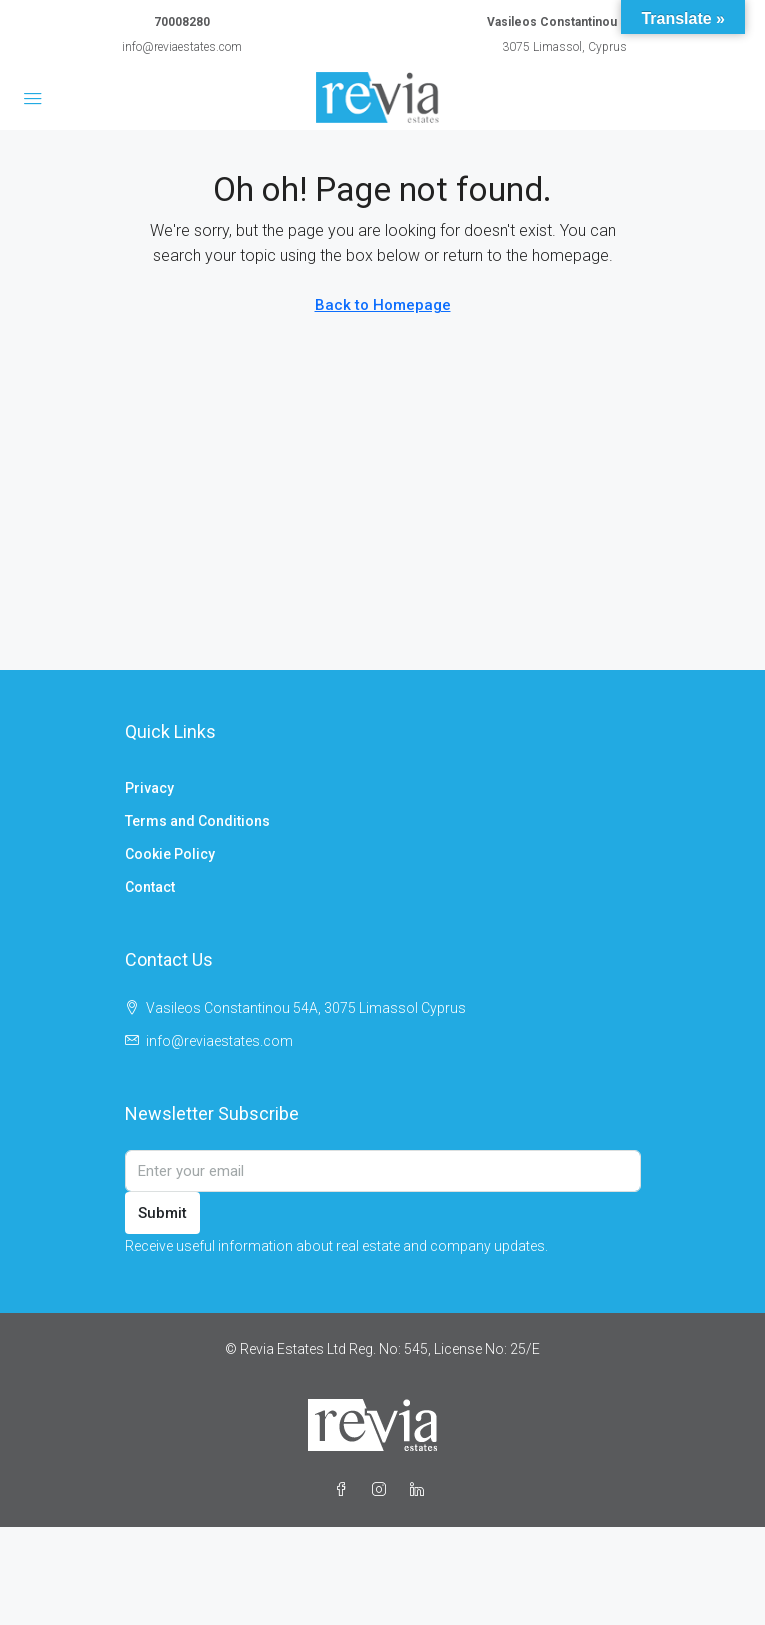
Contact (150, 887)
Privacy (149, 788)
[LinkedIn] (421, 1490)
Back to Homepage (383, 305)
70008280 (182, 22)
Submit (162, 1213)
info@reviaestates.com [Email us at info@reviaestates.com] (219, 1041)
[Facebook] (345, 1490)
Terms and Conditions (197, 821)
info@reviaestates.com (182, 47)
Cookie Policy (170, 854)
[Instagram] (383, 1490)
